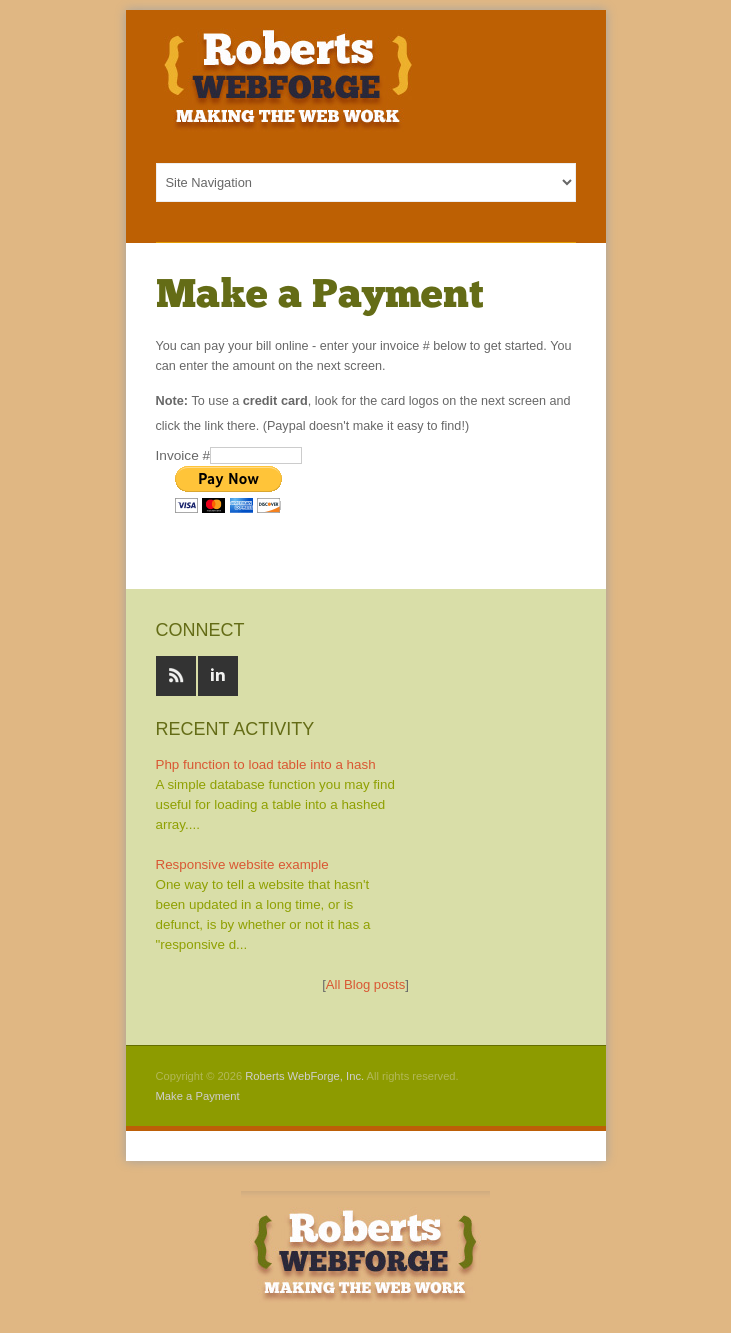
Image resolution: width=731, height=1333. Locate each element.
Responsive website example (242, 864)
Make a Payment (198, 1096)
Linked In (218, 676)
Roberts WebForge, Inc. (304, 1076)
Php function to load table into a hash (266, 764)
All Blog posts (365, 984)
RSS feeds (176, 676)
